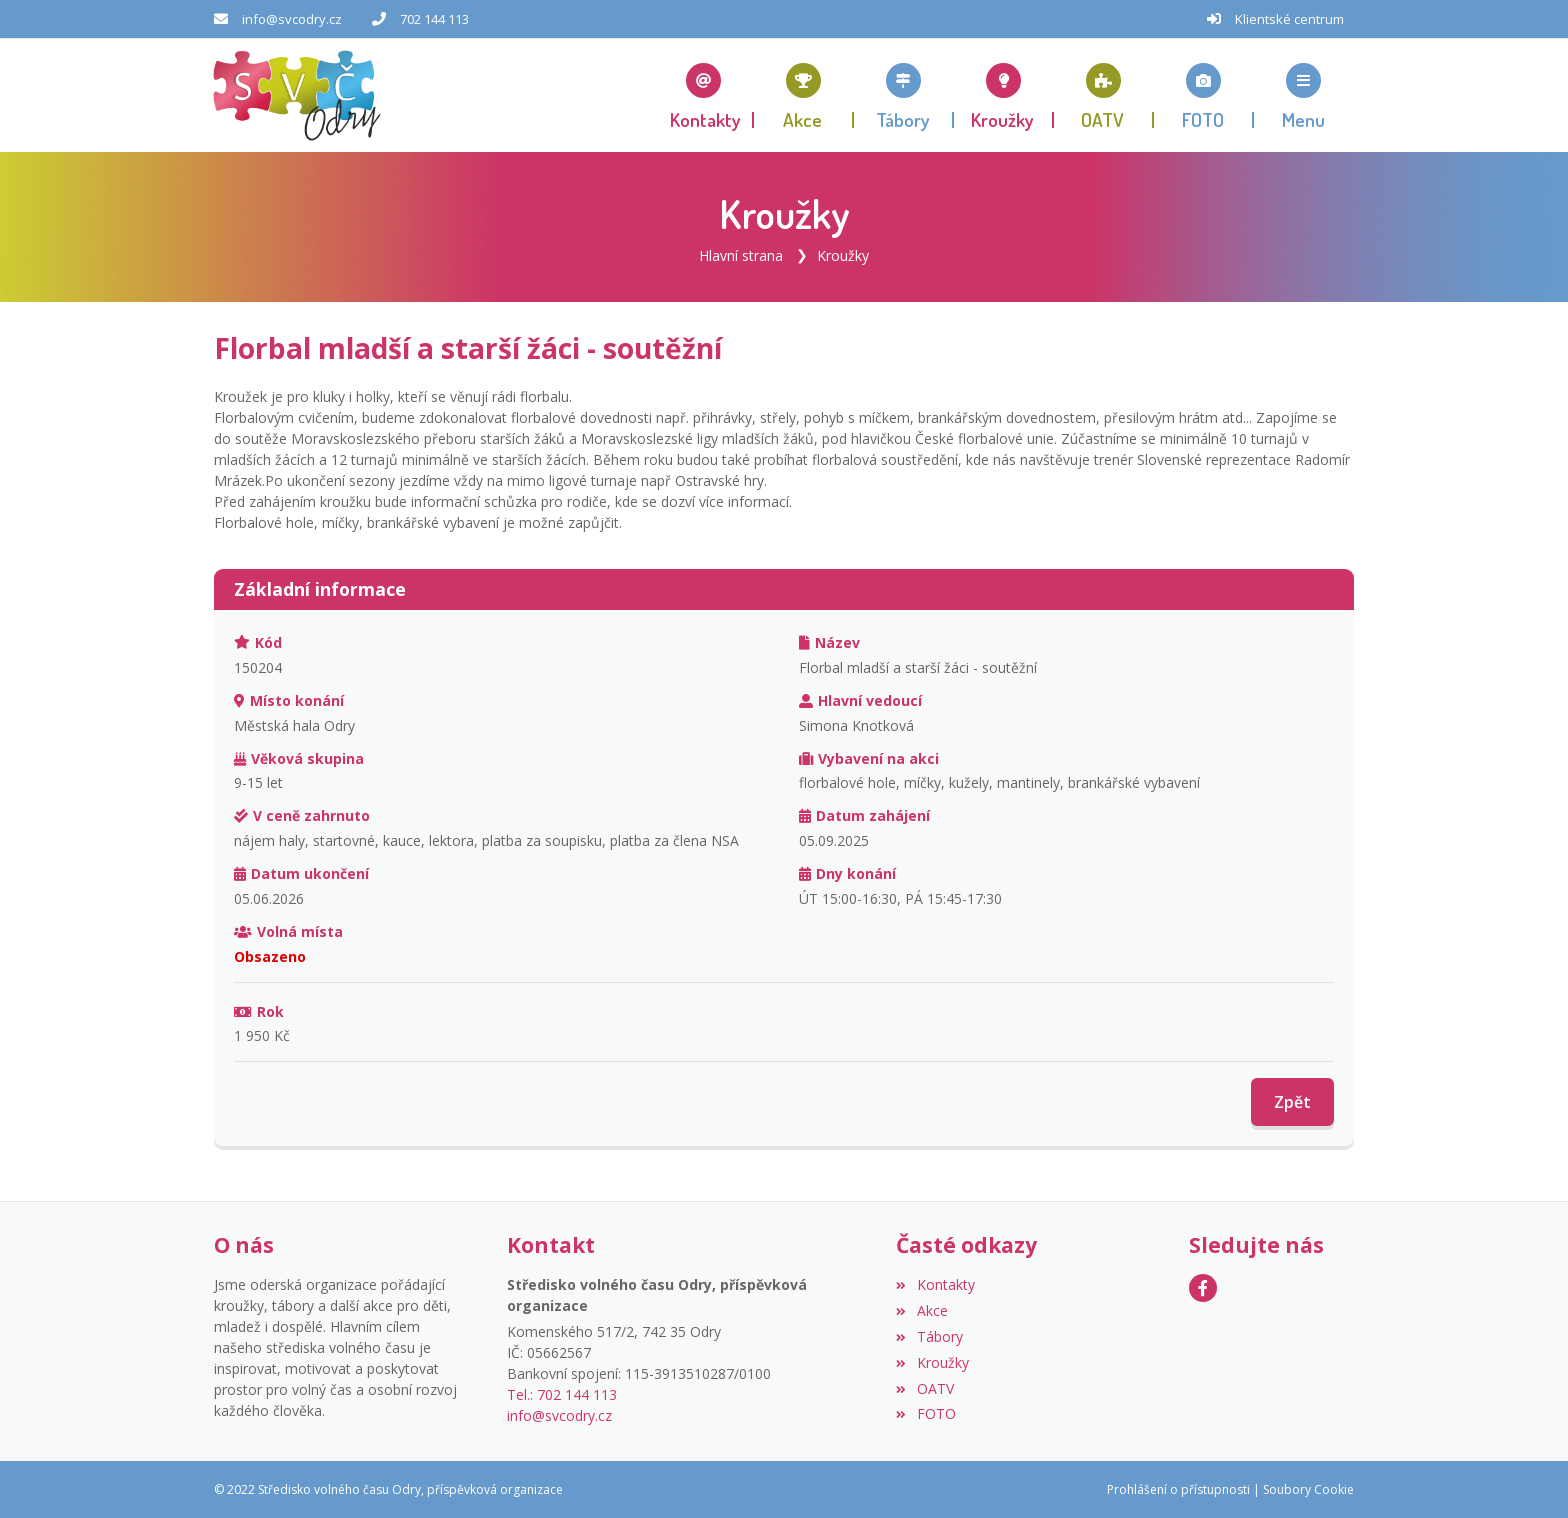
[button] (1304, 95)
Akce (921, 1309)
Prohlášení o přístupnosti (1178, 1488)
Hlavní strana (741, 254)
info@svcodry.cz (292, 19)
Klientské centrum (1289, 19)
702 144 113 (434, 19)
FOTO (925, 1413)
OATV (924, 1387)
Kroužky (843, 254)
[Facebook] (1203, 1287)
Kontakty (935, 1283)
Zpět (1292, 1102)
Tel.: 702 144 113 (562, 1393)
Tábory (929, 1335)
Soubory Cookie (1308, 1488)
